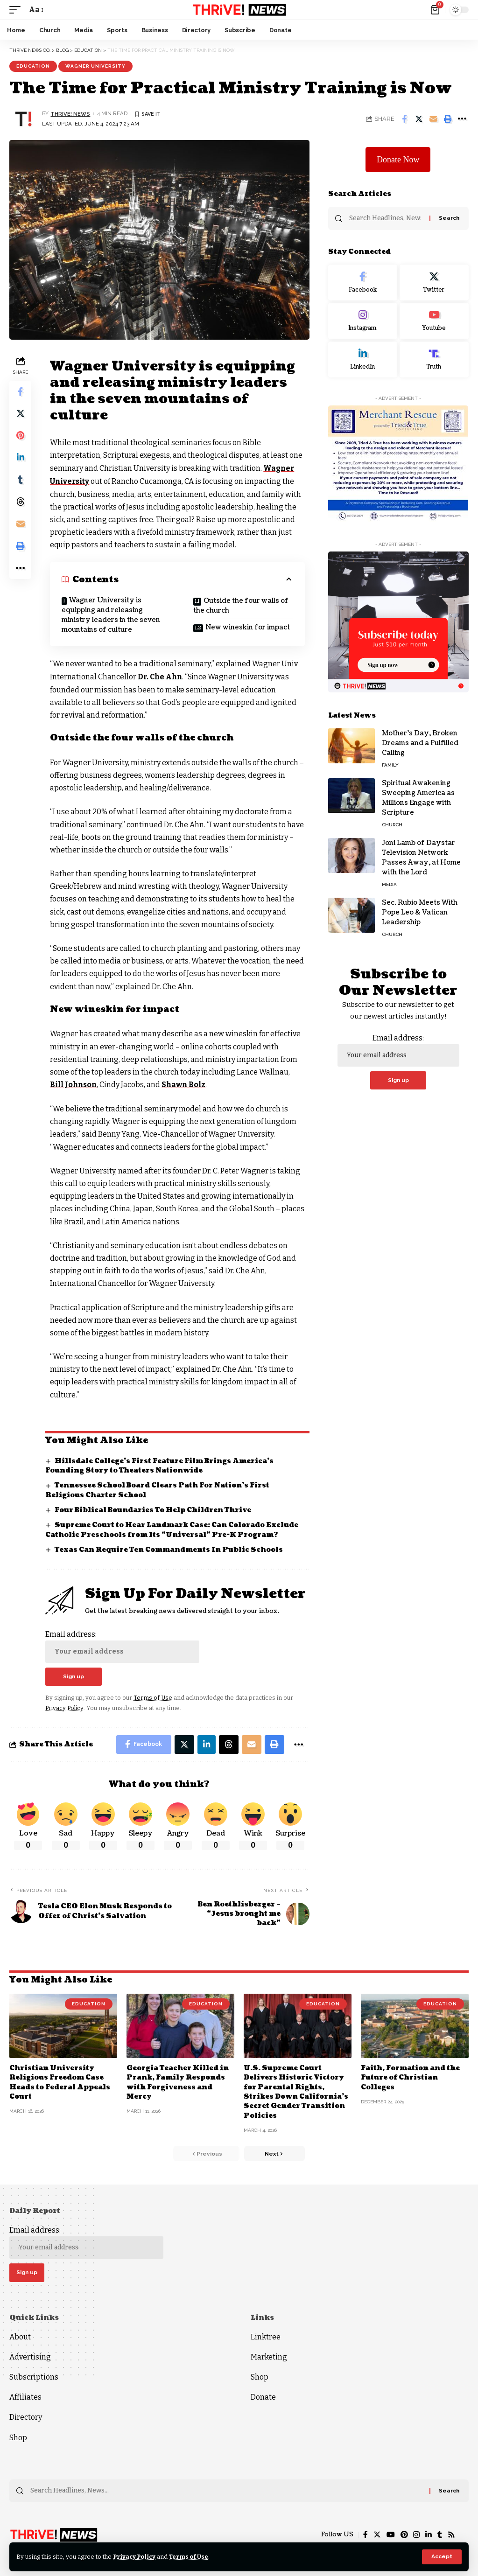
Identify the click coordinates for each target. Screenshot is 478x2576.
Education (33, 66)
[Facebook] (362, 283)
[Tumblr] (439, 2535)
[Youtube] (434, 321)
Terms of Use (191, 2556)
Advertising (30, 2356)
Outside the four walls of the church (241, 605)
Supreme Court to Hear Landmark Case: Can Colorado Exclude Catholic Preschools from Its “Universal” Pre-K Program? (173, 1528)
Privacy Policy (135, 2556)
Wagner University (95, 66)
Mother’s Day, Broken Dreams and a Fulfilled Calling (420, 743)
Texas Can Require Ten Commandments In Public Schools (169, 1548)
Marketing (269, 2356)
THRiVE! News (70, 113)
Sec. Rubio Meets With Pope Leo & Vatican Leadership (419, 912)
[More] (462, 119)
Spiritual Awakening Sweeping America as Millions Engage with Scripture (418, 798)
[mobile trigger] (17, 9)
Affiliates (25, 2397)
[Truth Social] (434, 360)
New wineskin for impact (248, 626)
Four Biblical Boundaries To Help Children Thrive (154, 1508)
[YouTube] (390, 2535)
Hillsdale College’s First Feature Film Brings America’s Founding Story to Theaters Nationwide (161, 1464)
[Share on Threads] (20, 504)
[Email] (433, 119)
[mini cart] (435, 10)
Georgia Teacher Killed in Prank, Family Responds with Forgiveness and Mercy (178, 2081)
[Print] (447, 119)
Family (390, 765)
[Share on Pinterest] (20, 437)
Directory (25, 2417)
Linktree (266, 2336)
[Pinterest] (404, 2535)
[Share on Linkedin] (20, 459)
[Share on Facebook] (404, 119)
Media (389, 884)
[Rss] (451, 2535)
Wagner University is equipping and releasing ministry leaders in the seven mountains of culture (111, 614)
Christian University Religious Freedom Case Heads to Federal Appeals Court (60, 2081)
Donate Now (398, 159)
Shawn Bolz (186, 1083)
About (20, 2336)
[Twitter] (434, 283)
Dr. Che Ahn (161, 675)
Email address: (123, 1644)
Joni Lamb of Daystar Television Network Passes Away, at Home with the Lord (421, 857)
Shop (18, 2437)
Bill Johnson (74, 1083)
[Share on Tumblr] (20, 481)
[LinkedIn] (362, 360)
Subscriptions (33, 2377)
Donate (263, 2397)
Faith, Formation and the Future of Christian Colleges (411, 2077)
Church (392, 824)
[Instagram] (362, 321)
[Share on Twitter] (418, 119)
